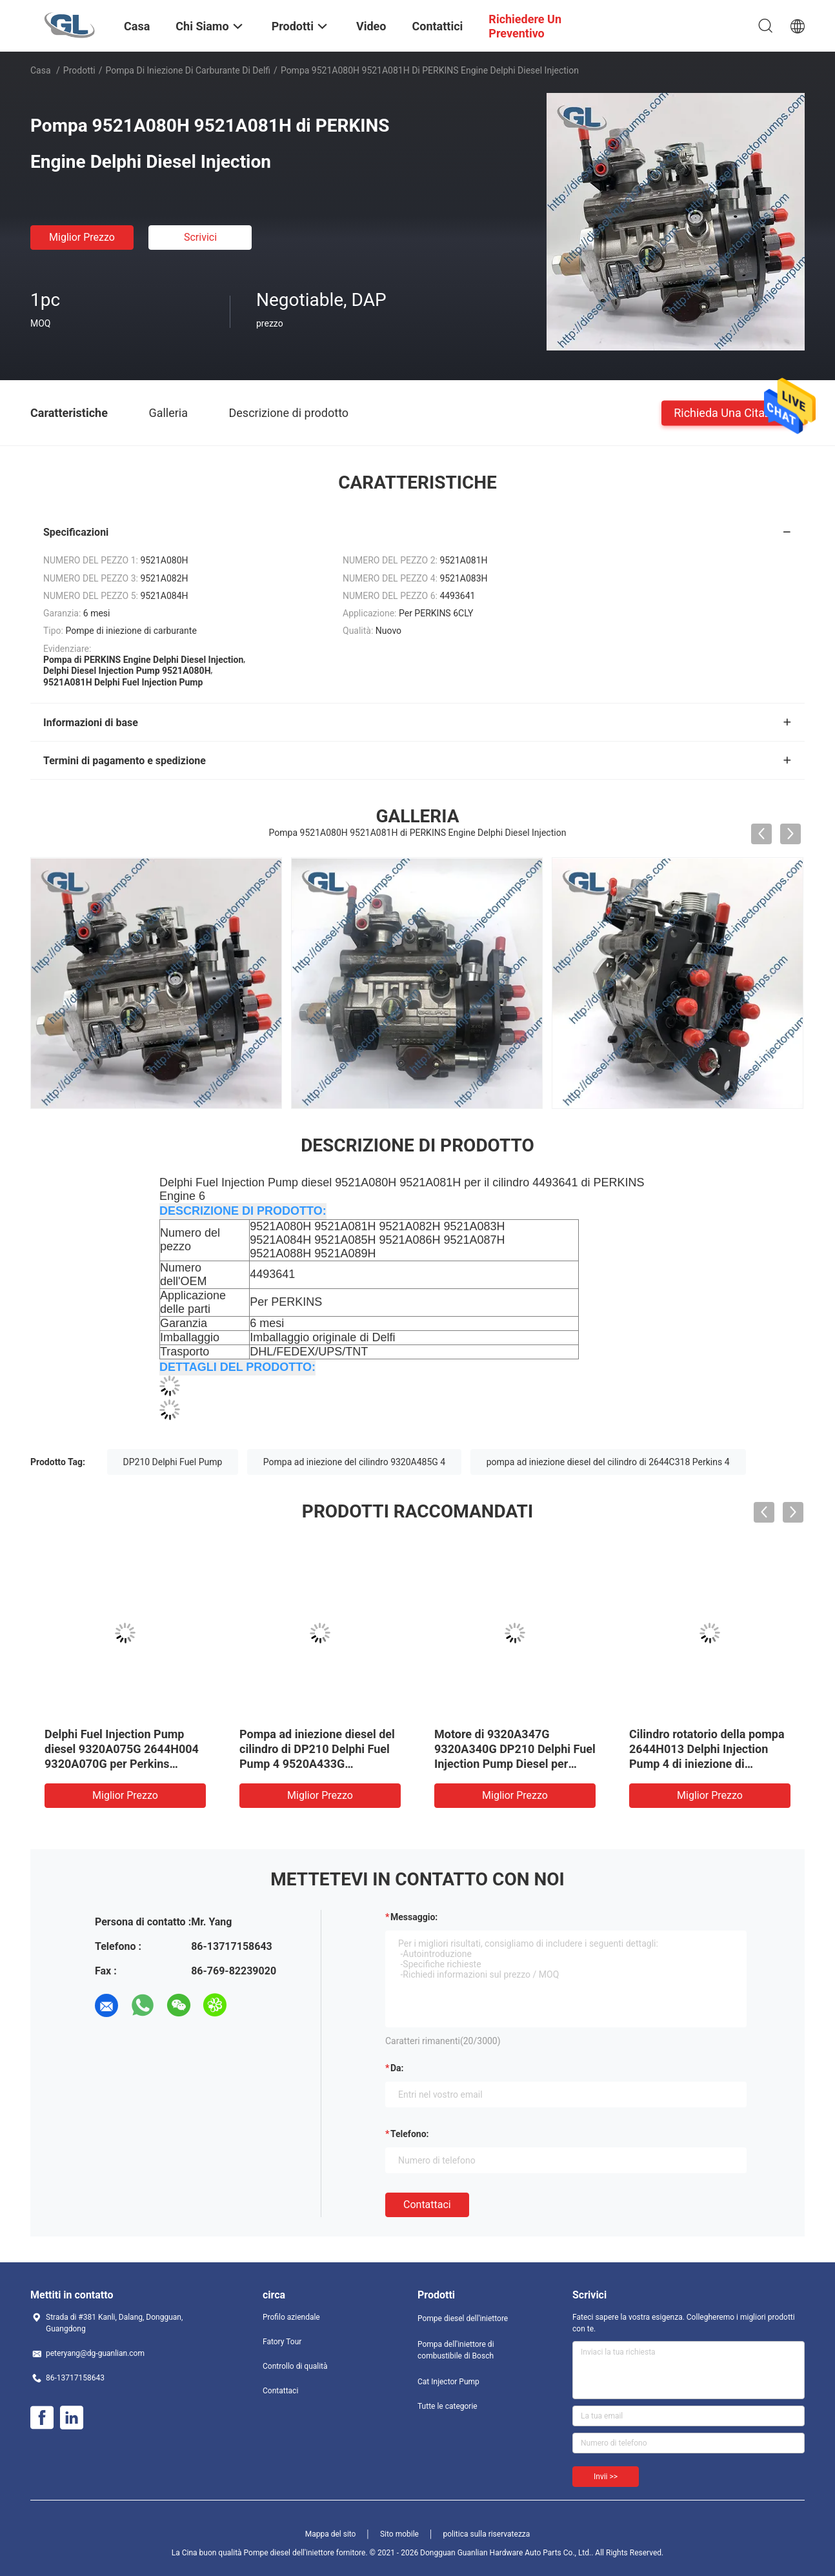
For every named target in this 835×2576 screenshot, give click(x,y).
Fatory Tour (282, 2341)
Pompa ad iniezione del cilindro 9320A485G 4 (354, 1462)
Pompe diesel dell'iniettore (463, 2318)
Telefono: (409, 2134)
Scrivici (200, 237)
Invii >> (606, 2476)
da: (397, 2068)
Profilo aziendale (291, 2317)
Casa (40, 70)
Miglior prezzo (82, 237)
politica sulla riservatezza (486, 2534)
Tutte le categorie (448, 2406)
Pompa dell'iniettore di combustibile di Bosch (456, 2350)
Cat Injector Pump (448, 2381)
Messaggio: (414, 1917)
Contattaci (427, 2204)
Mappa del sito (330, 2534)
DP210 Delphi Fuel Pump (173, 1462)
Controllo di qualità (295, 2366)
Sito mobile (399, 2534)
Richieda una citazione (733, 412)
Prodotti (79, 70)
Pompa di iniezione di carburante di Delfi (188, 70)
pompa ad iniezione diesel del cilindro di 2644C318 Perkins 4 (608, 1462)
